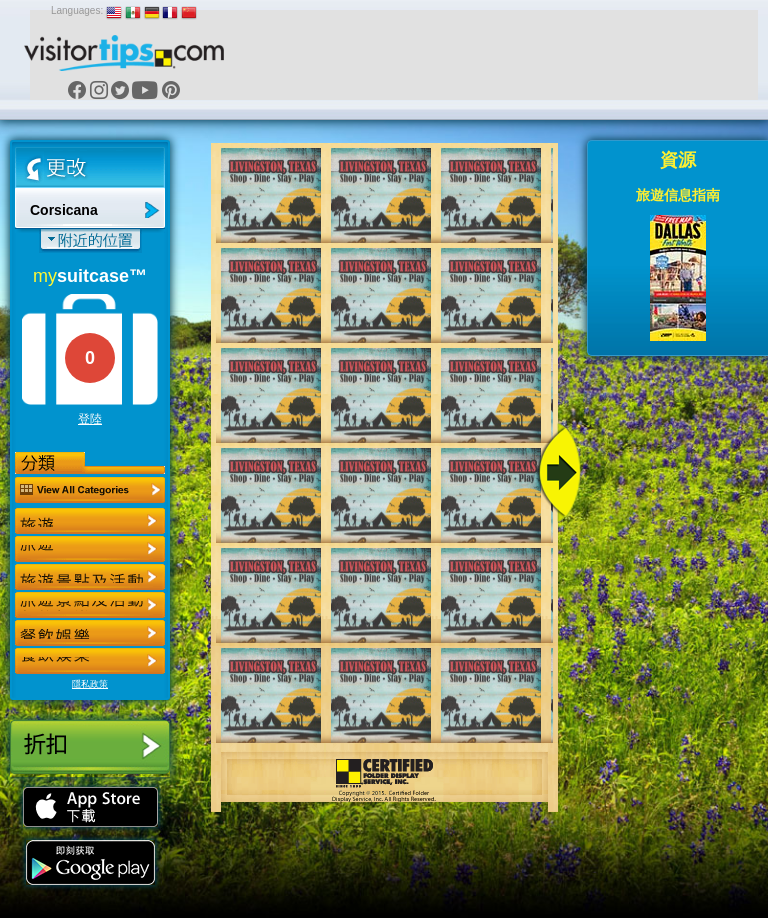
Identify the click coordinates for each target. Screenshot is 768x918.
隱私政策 (90, 684)
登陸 (90, 419)
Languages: (77, 10)
